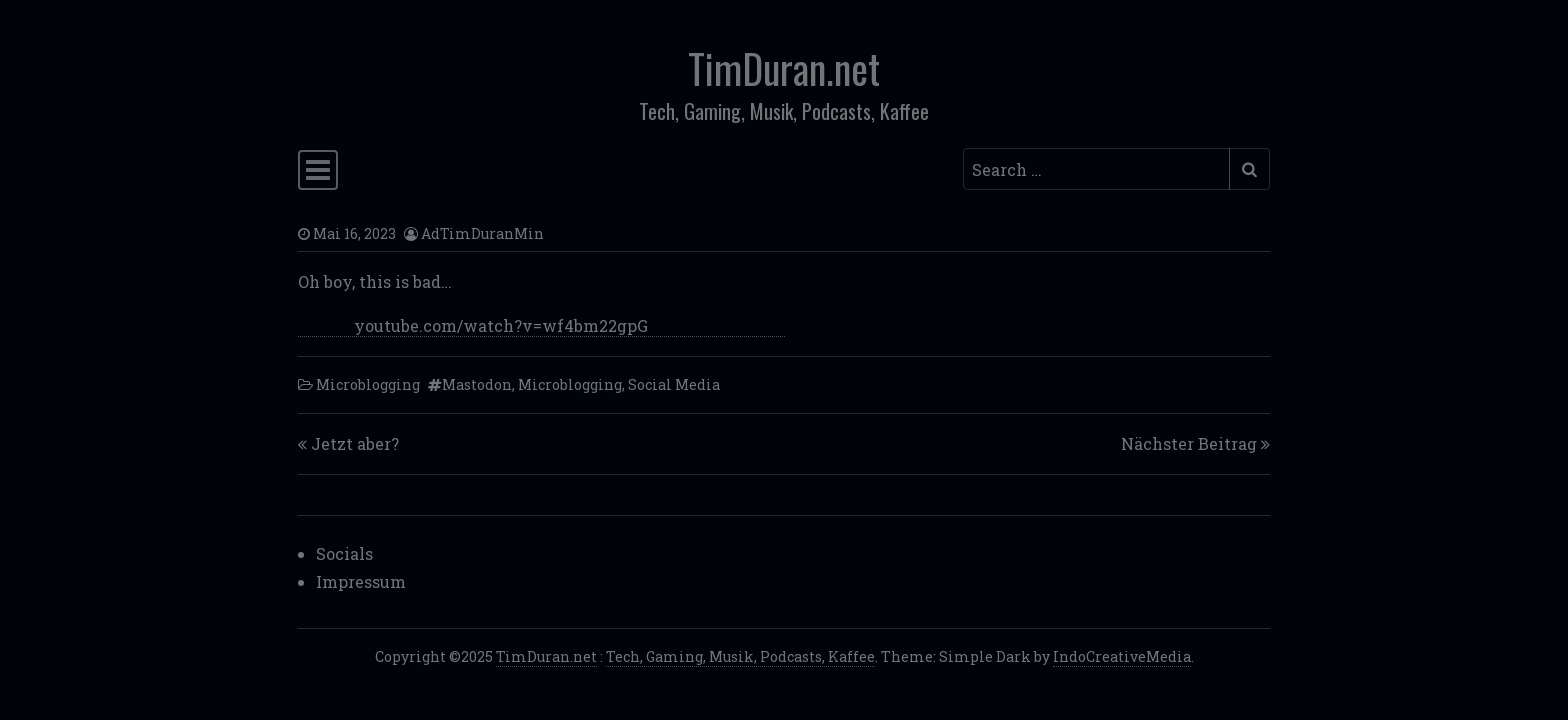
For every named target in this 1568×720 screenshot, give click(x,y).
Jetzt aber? (355, 443)
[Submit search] (1249, 169)
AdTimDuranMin (482, 233)
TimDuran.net (784, 68)
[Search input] (1096, 169)
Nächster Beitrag (1189, 443)
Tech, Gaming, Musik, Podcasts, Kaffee (740, 656)
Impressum (361, 581)
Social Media (674, 384)
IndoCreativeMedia (1122, 656)
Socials (344, 553)
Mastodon (477, 384)
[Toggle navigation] (318, 170)
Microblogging (368, 384)
